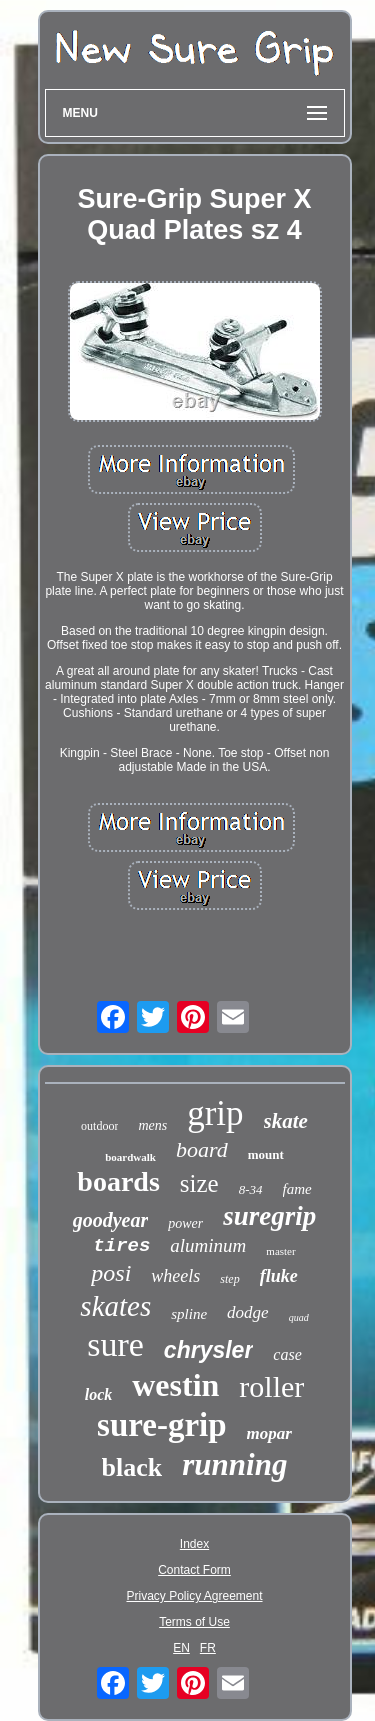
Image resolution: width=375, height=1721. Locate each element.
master (280, 1251)
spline (189, 1314)
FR (208, 1648)
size (199, 1183)
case (287, 1354)
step (229, 1279)
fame (297, 1189)
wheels (175, 1276)
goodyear (111, 1220)
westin (175, 1385)
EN (181, 1648)
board (202, 1149)
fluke (279, 1276)
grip (215, 1113)
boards (118, 1181)
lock (99, 1394)
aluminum (208, 1245)
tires (121, 1246)
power (185, 1223)
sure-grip (162, 1425)
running (234, 1464)
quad (299, 1317)
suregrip (269, 1216)
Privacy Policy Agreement (194, 1596)
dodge (248, 1312)
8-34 (251, 1189)
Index (194, 1544)
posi (111, 1273)
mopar (269, 1433)
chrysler (209, 1350)
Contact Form (194, 1570)
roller (271, 1386)
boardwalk (130, 1157)
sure (115, 1344)
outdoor (99, 1126)
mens (152, 1125)
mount (266, 1154)
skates (115, 1306)
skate (286, 1121)
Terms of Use (194, 1622)
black (132, 1467)
